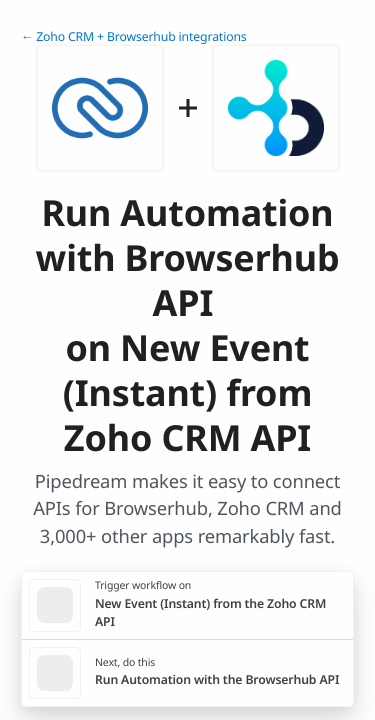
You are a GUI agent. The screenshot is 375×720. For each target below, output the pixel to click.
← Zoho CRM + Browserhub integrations (134, 36)
